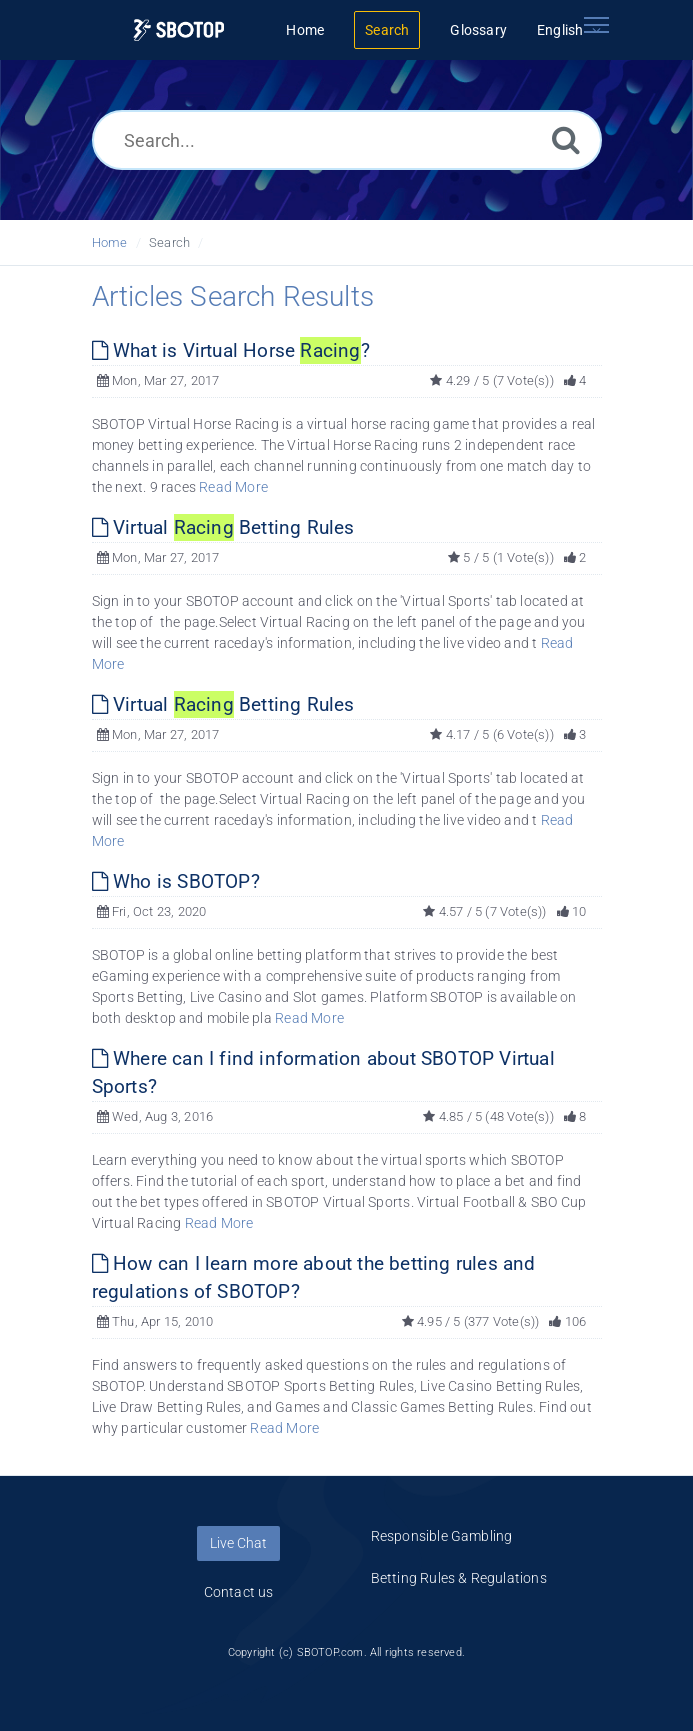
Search (169, 242)
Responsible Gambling (442, 1536)
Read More (233, 487)
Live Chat (238, 1543)
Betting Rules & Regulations (459, 1578)
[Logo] (178, 30)
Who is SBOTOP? (176, 881)
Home (110, 242)
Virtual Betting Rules (223, 527)
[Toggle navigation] (597, 25)
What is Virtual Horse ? (231, 350)
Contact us (239, 1592)
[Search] (566, 139)
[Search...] (347, 140)
